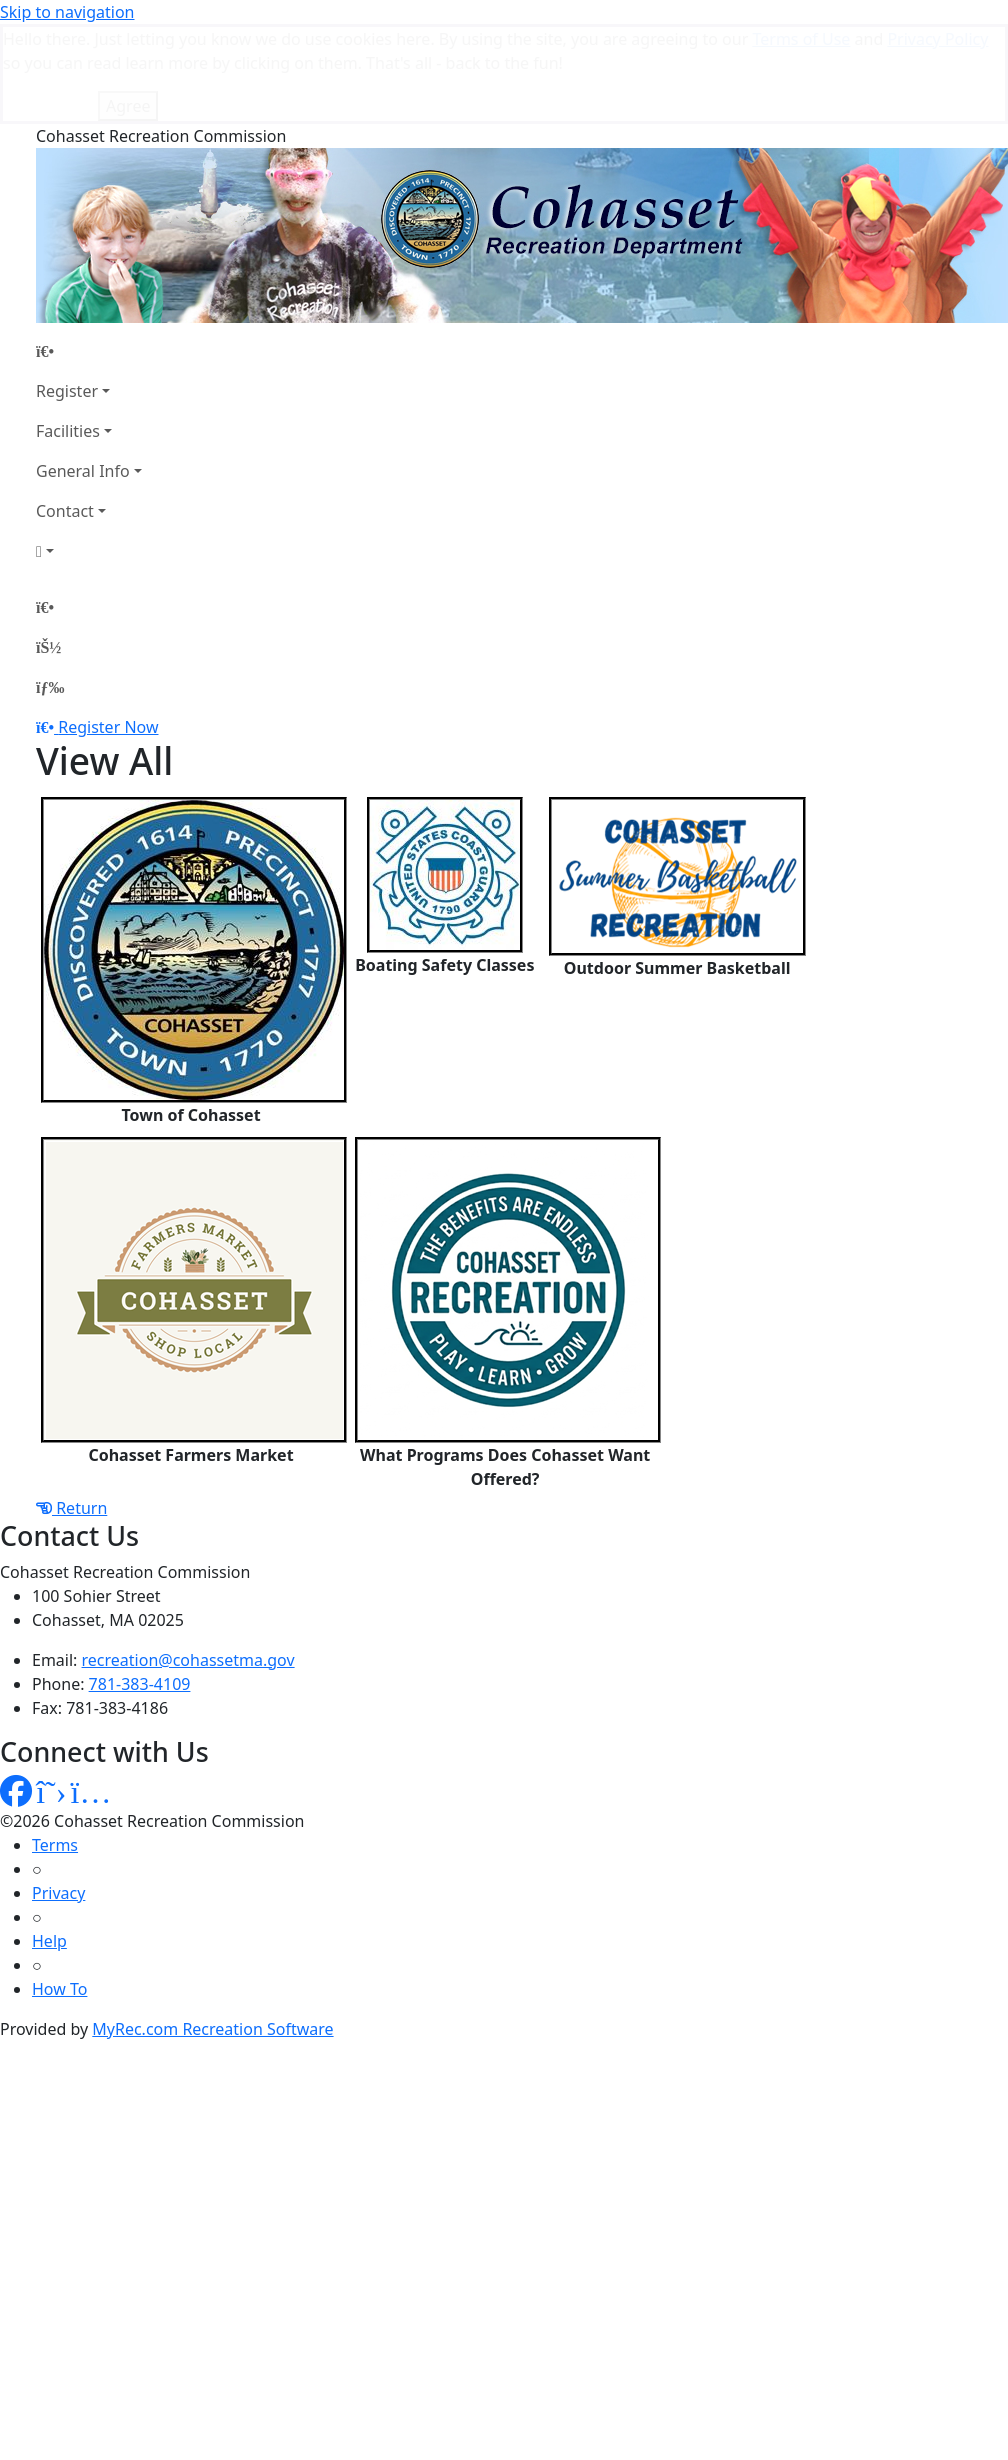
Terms (55, 1745)
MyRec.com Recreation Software (212, 1929)
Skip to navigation (67, 12)
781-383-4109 (140, 1584)
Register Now (108, 627)
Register (67, 291)
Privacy (58, 1793)
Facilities (68, 331)
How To (59, 1889)
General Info (83, 371)
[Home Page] (89, 251)
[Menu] (50, 587)
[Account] (89, 451)
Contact (65, 411)
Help (49, 1841)
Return (71, 1408)
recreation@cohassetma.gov (188, 1560)
